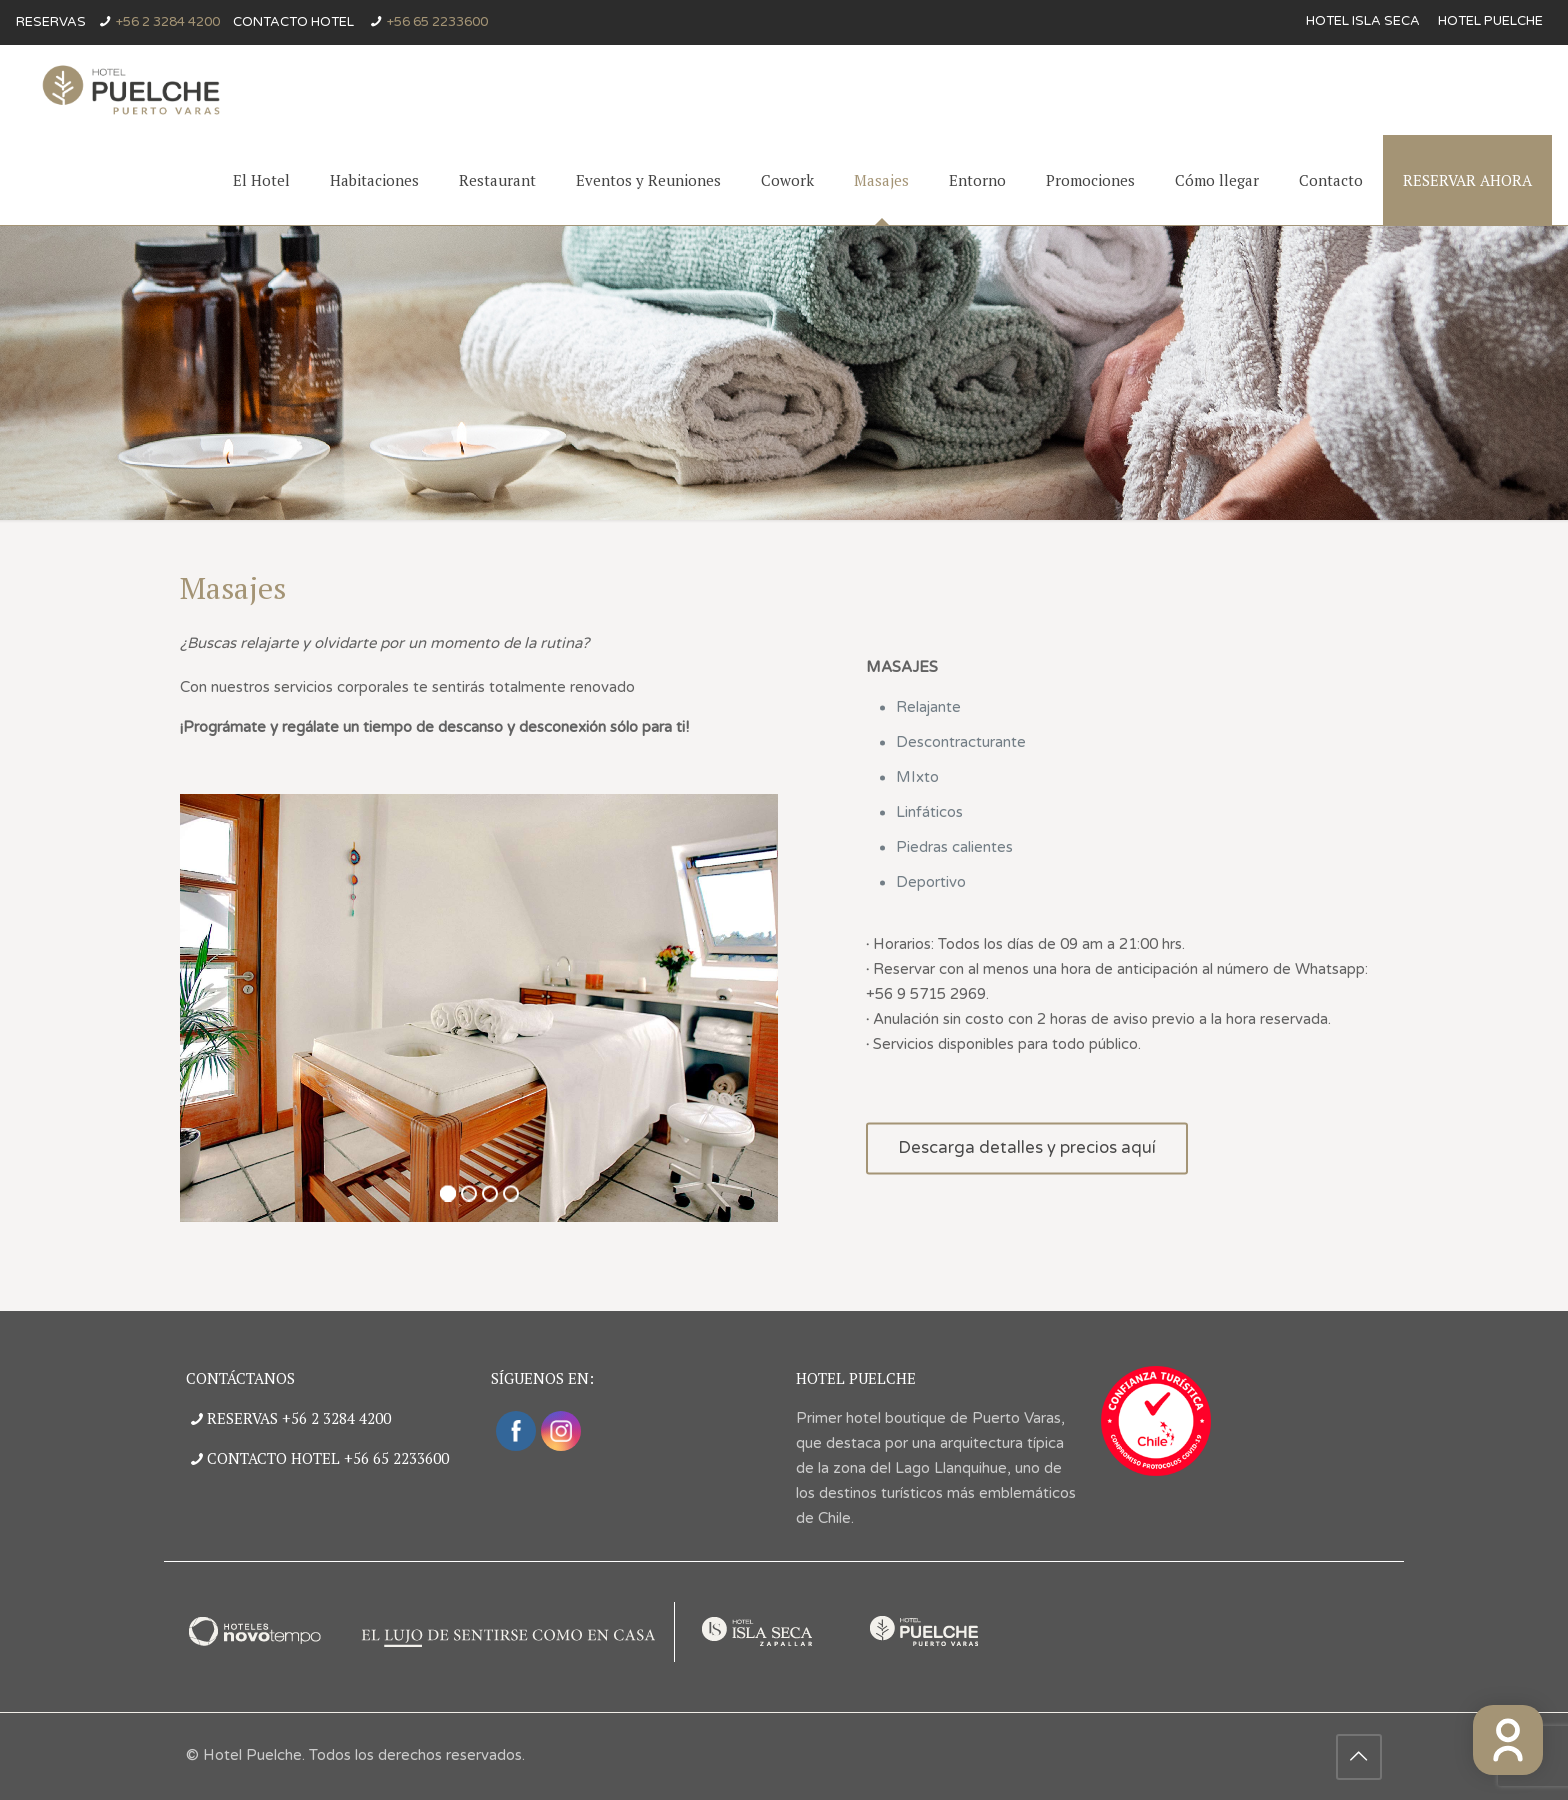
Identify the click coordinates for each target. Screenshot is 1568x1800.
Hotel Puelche (1490, 21)
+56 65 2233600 (437, 22)
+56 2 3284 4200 (168, 22)
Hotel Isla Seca (1363, 21)
